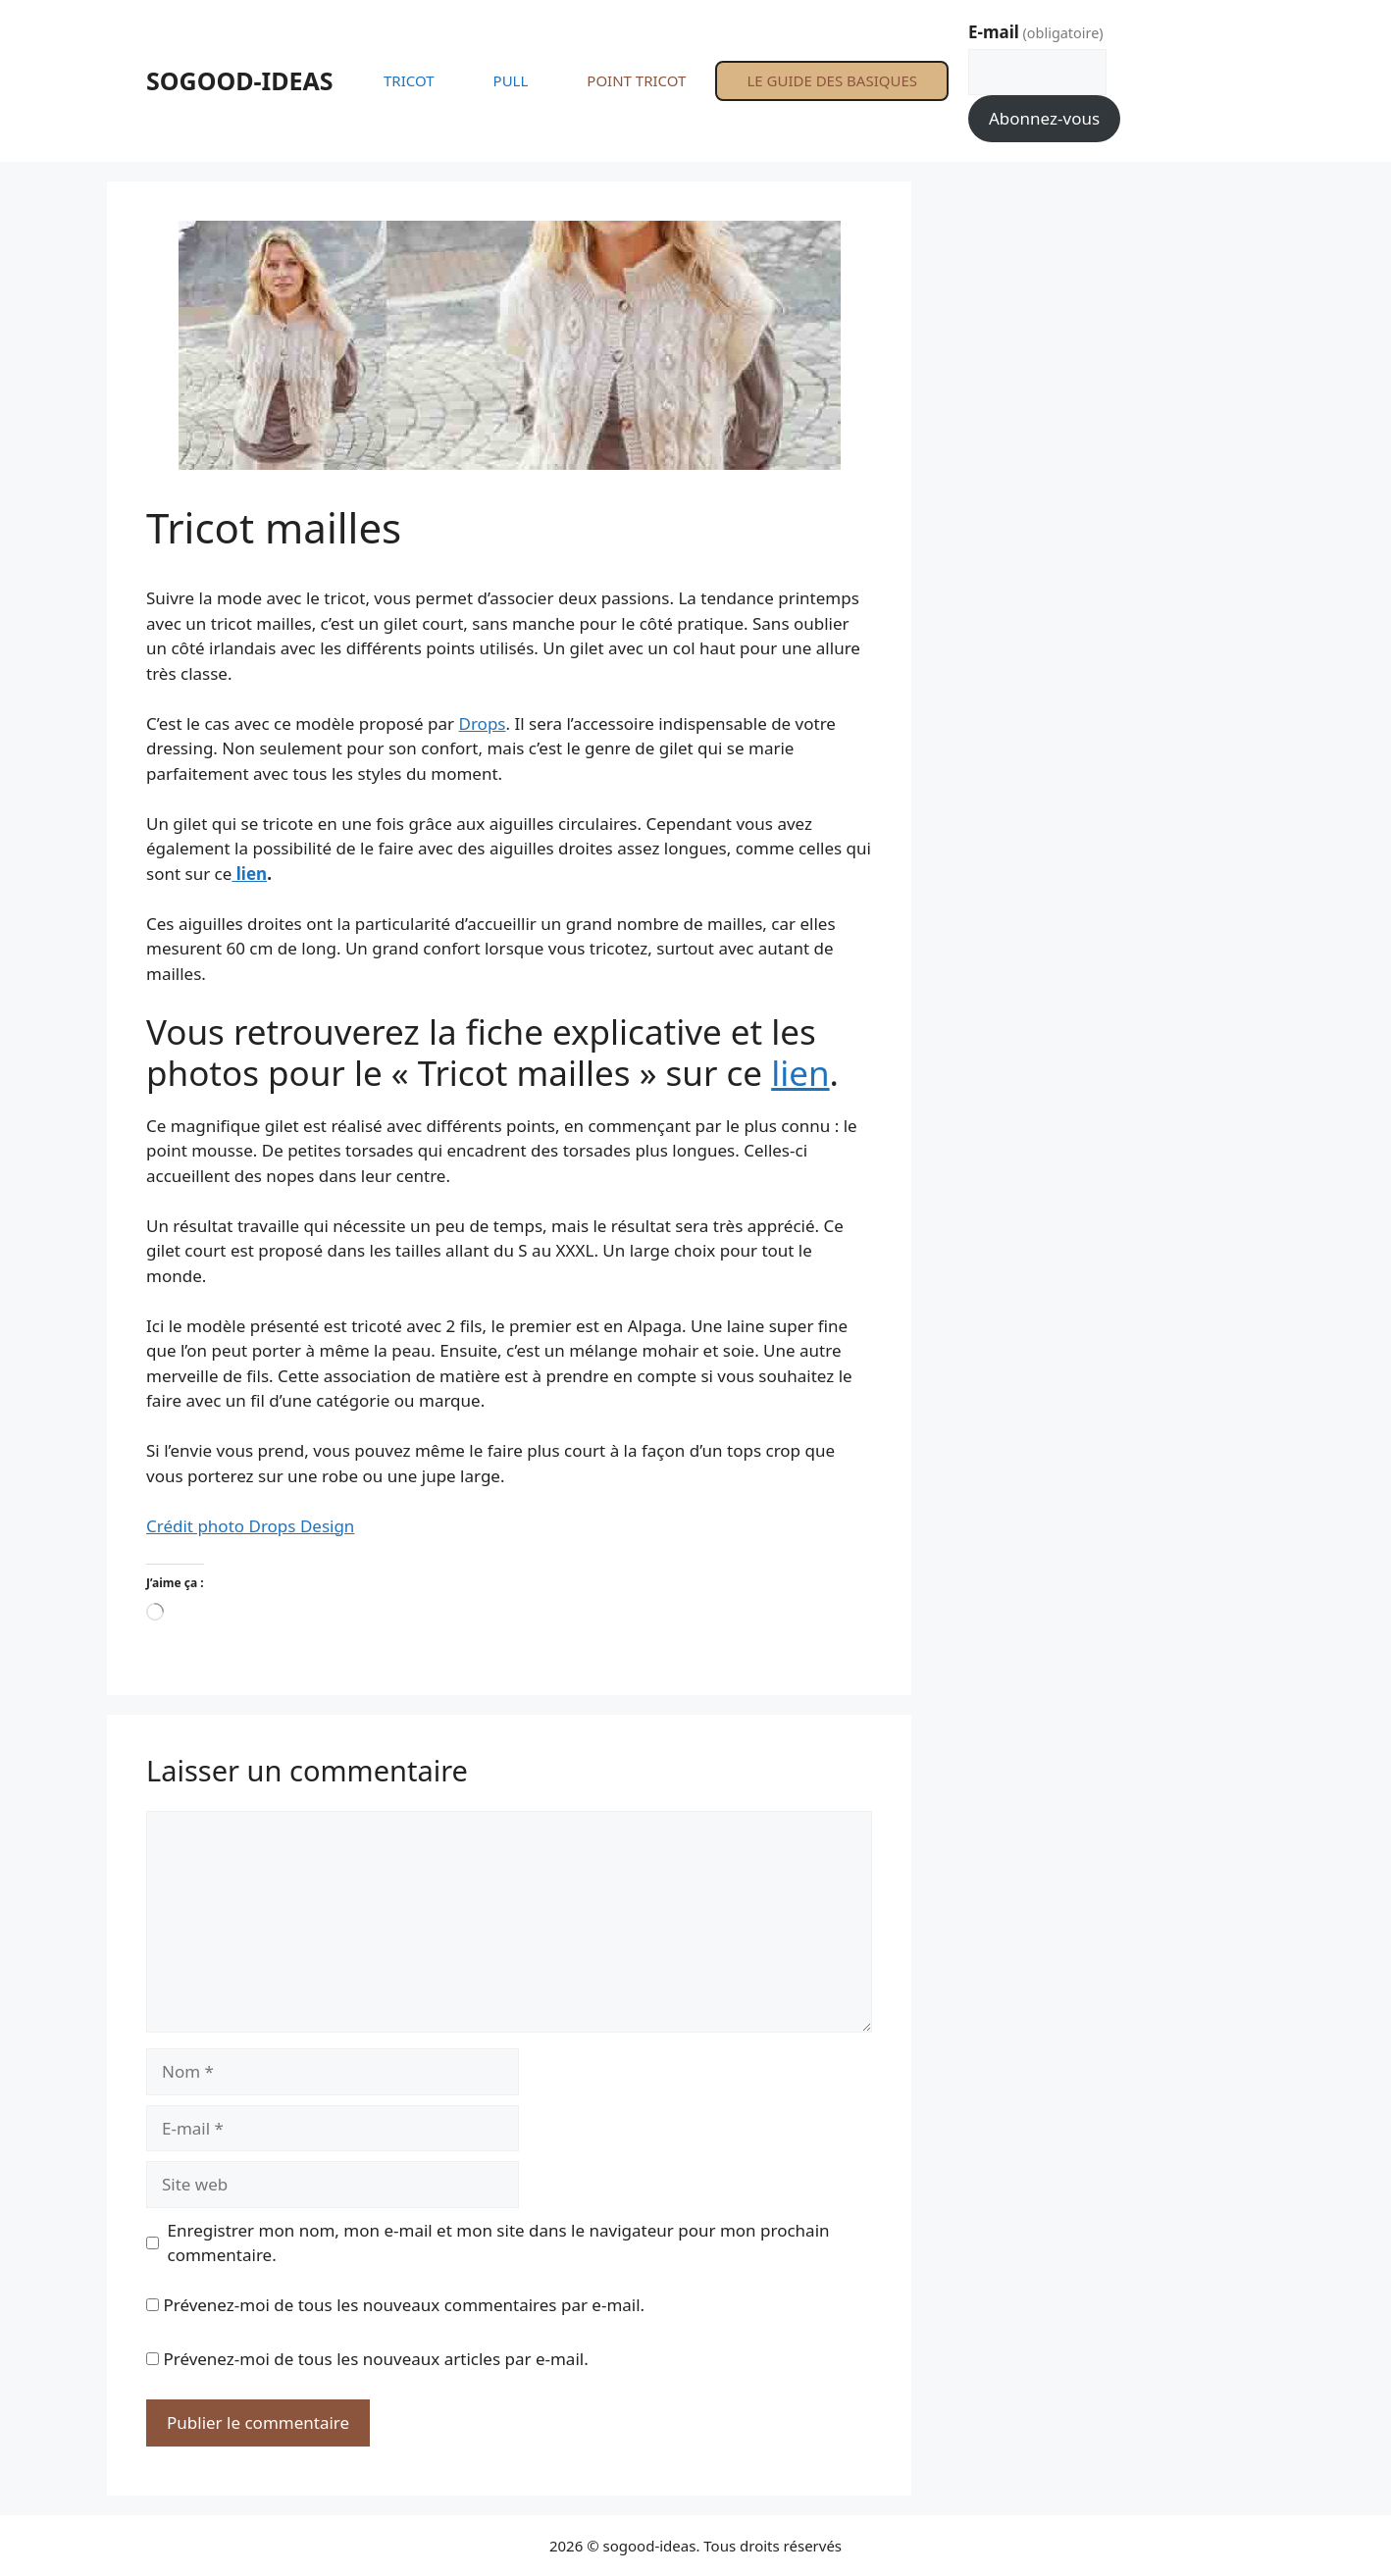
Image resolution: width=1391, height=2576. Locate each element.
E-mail (1036, 32)
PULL (511, 80)
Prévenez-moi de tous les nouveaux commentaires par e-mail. (403, 2304)
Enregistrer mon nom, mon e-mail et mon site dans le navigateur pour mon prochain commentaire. (499, 2243)
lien (249, 873)
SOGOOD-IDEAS (240, 80)
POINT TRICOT (636, 80)
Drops (482, 723)
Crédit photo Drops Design (250, 1526)
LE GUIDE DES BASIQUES (832, 80)
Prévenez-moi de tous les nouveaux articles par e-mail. (375, 2358)
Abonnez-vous (1044, 118)
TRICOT (409, 80)
